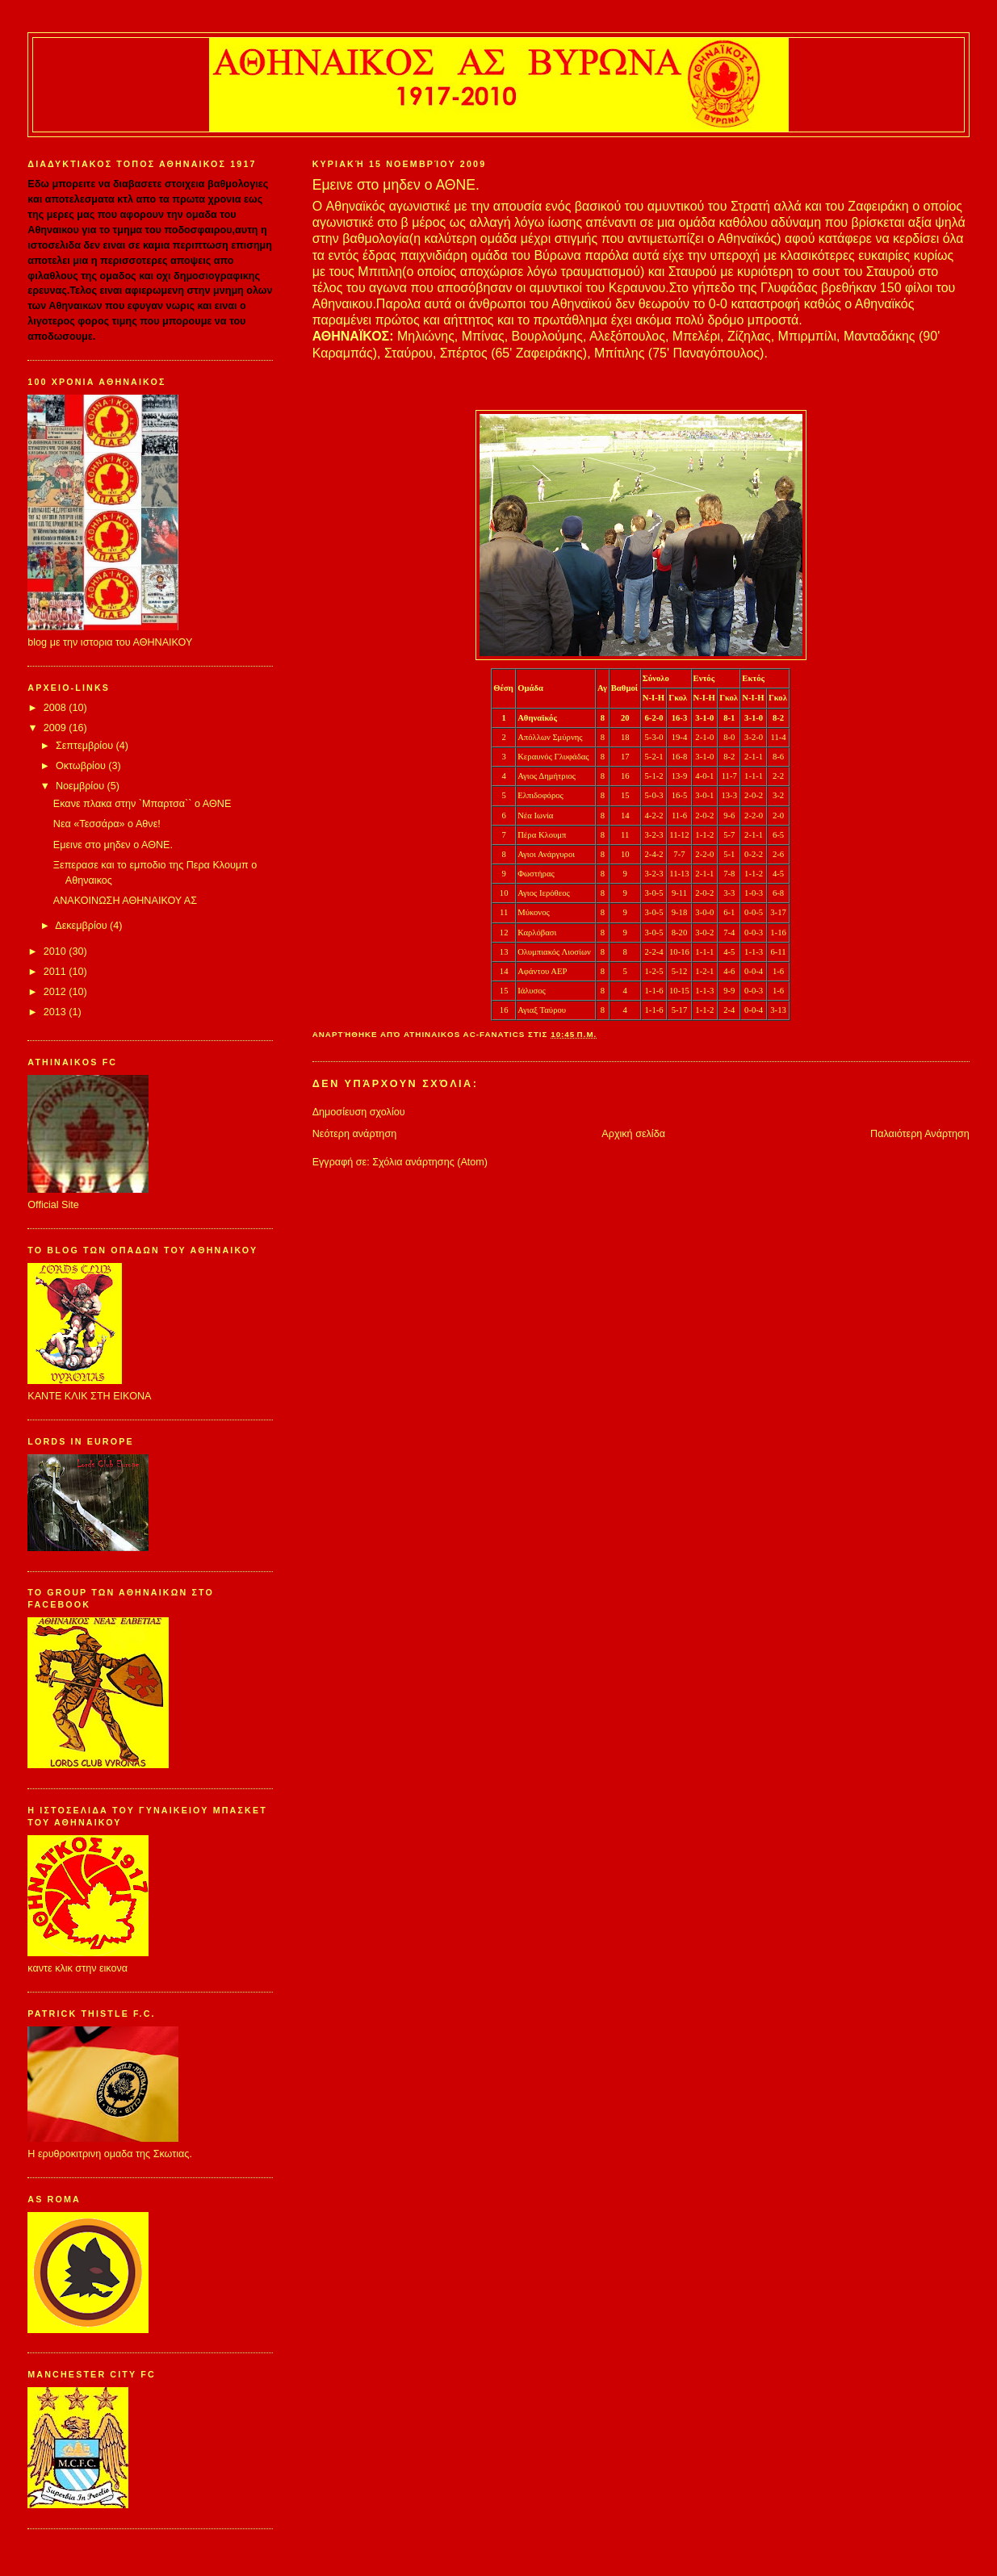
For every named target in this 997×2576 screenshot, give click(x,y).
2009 (56, 728)
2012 (56, 991)
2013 (56, 1012)
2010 (56, 951)
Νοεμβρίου (81, 786)
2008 (56, 707)
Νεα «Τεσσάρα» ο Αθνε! (107, 824)
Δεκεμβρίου (82, 925)
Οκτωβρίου (82, 766)
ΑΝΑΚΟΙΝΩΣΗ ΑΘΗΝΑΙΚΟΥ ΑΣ (125, 900)
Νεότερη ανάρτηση (354, 1134)
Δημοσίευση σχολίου (358, 1112)
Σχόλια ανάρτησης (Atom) (430, 1162)
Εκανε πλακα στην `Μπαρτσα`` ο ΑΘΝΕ (142, 803)
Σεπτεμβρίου (86, 745)
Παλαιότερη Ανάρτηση (920, 1134)
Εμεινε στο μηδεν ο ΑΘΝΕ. (113, 845)
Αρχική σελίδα (633, 1134)
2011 (56, 971)
